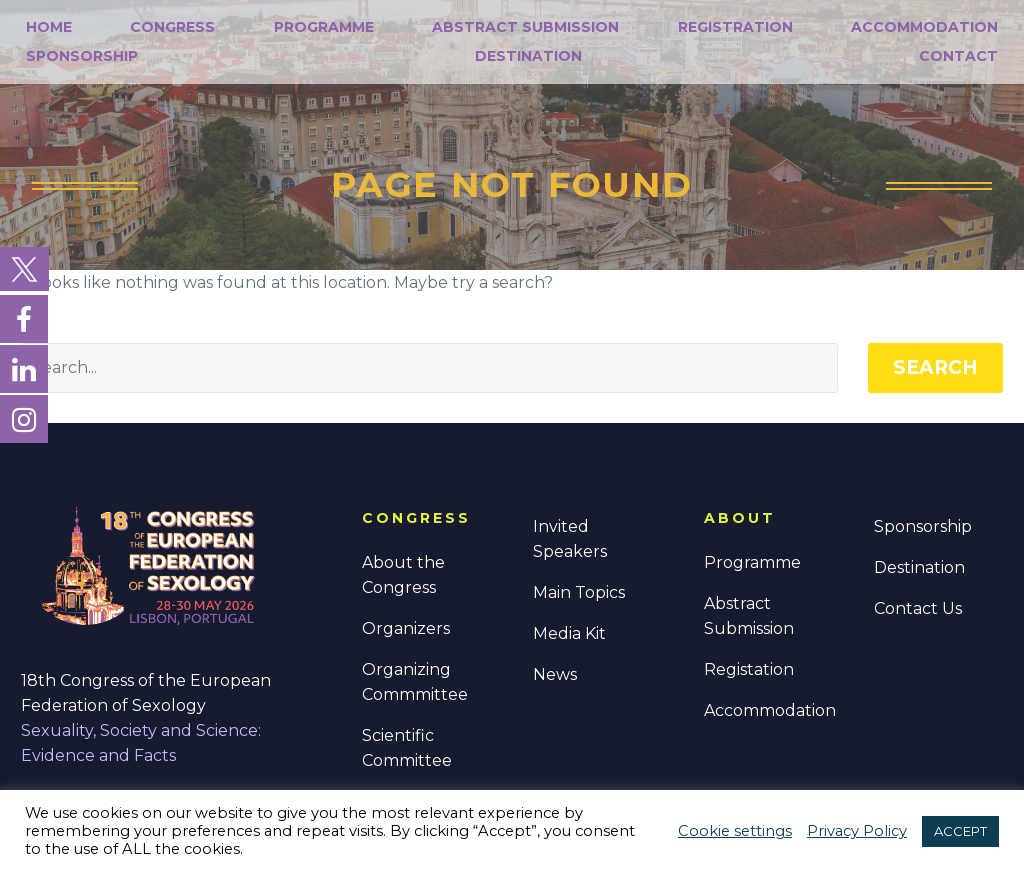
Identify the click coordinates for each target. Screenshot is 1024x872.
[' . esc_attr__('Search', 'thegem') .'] (429, 368)
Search (935, 367)
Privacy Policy (857, 831)
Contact (958, 56)
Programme (324, 27)
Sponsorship (82, 56)
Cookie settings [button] (735, 831)
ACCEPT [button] (960, 831)
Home (49, 27)
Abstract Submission (525, 27)
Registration (735, 27)
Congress (172, 27)
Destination (528, 56)
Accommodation (924, 27)
